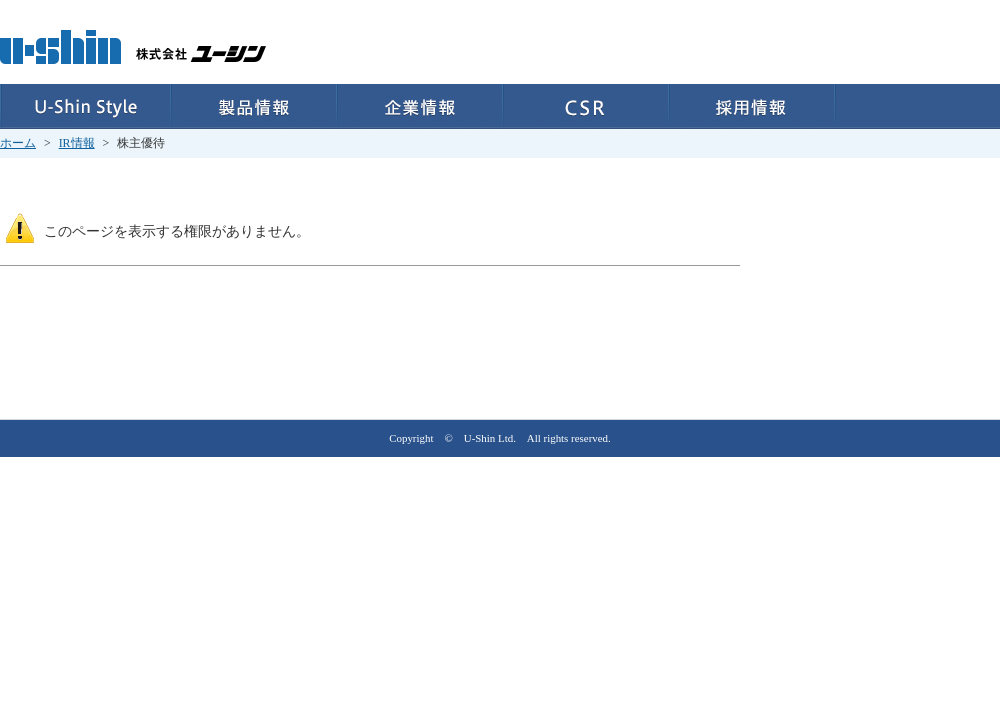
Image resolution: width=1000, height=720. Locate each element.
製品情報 (254, 106)
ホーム (18, 143)
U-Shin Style (85, 106)
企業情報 (420, 106)
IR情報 (77, 143)
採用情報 (752, 106)
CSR (586, 106)
